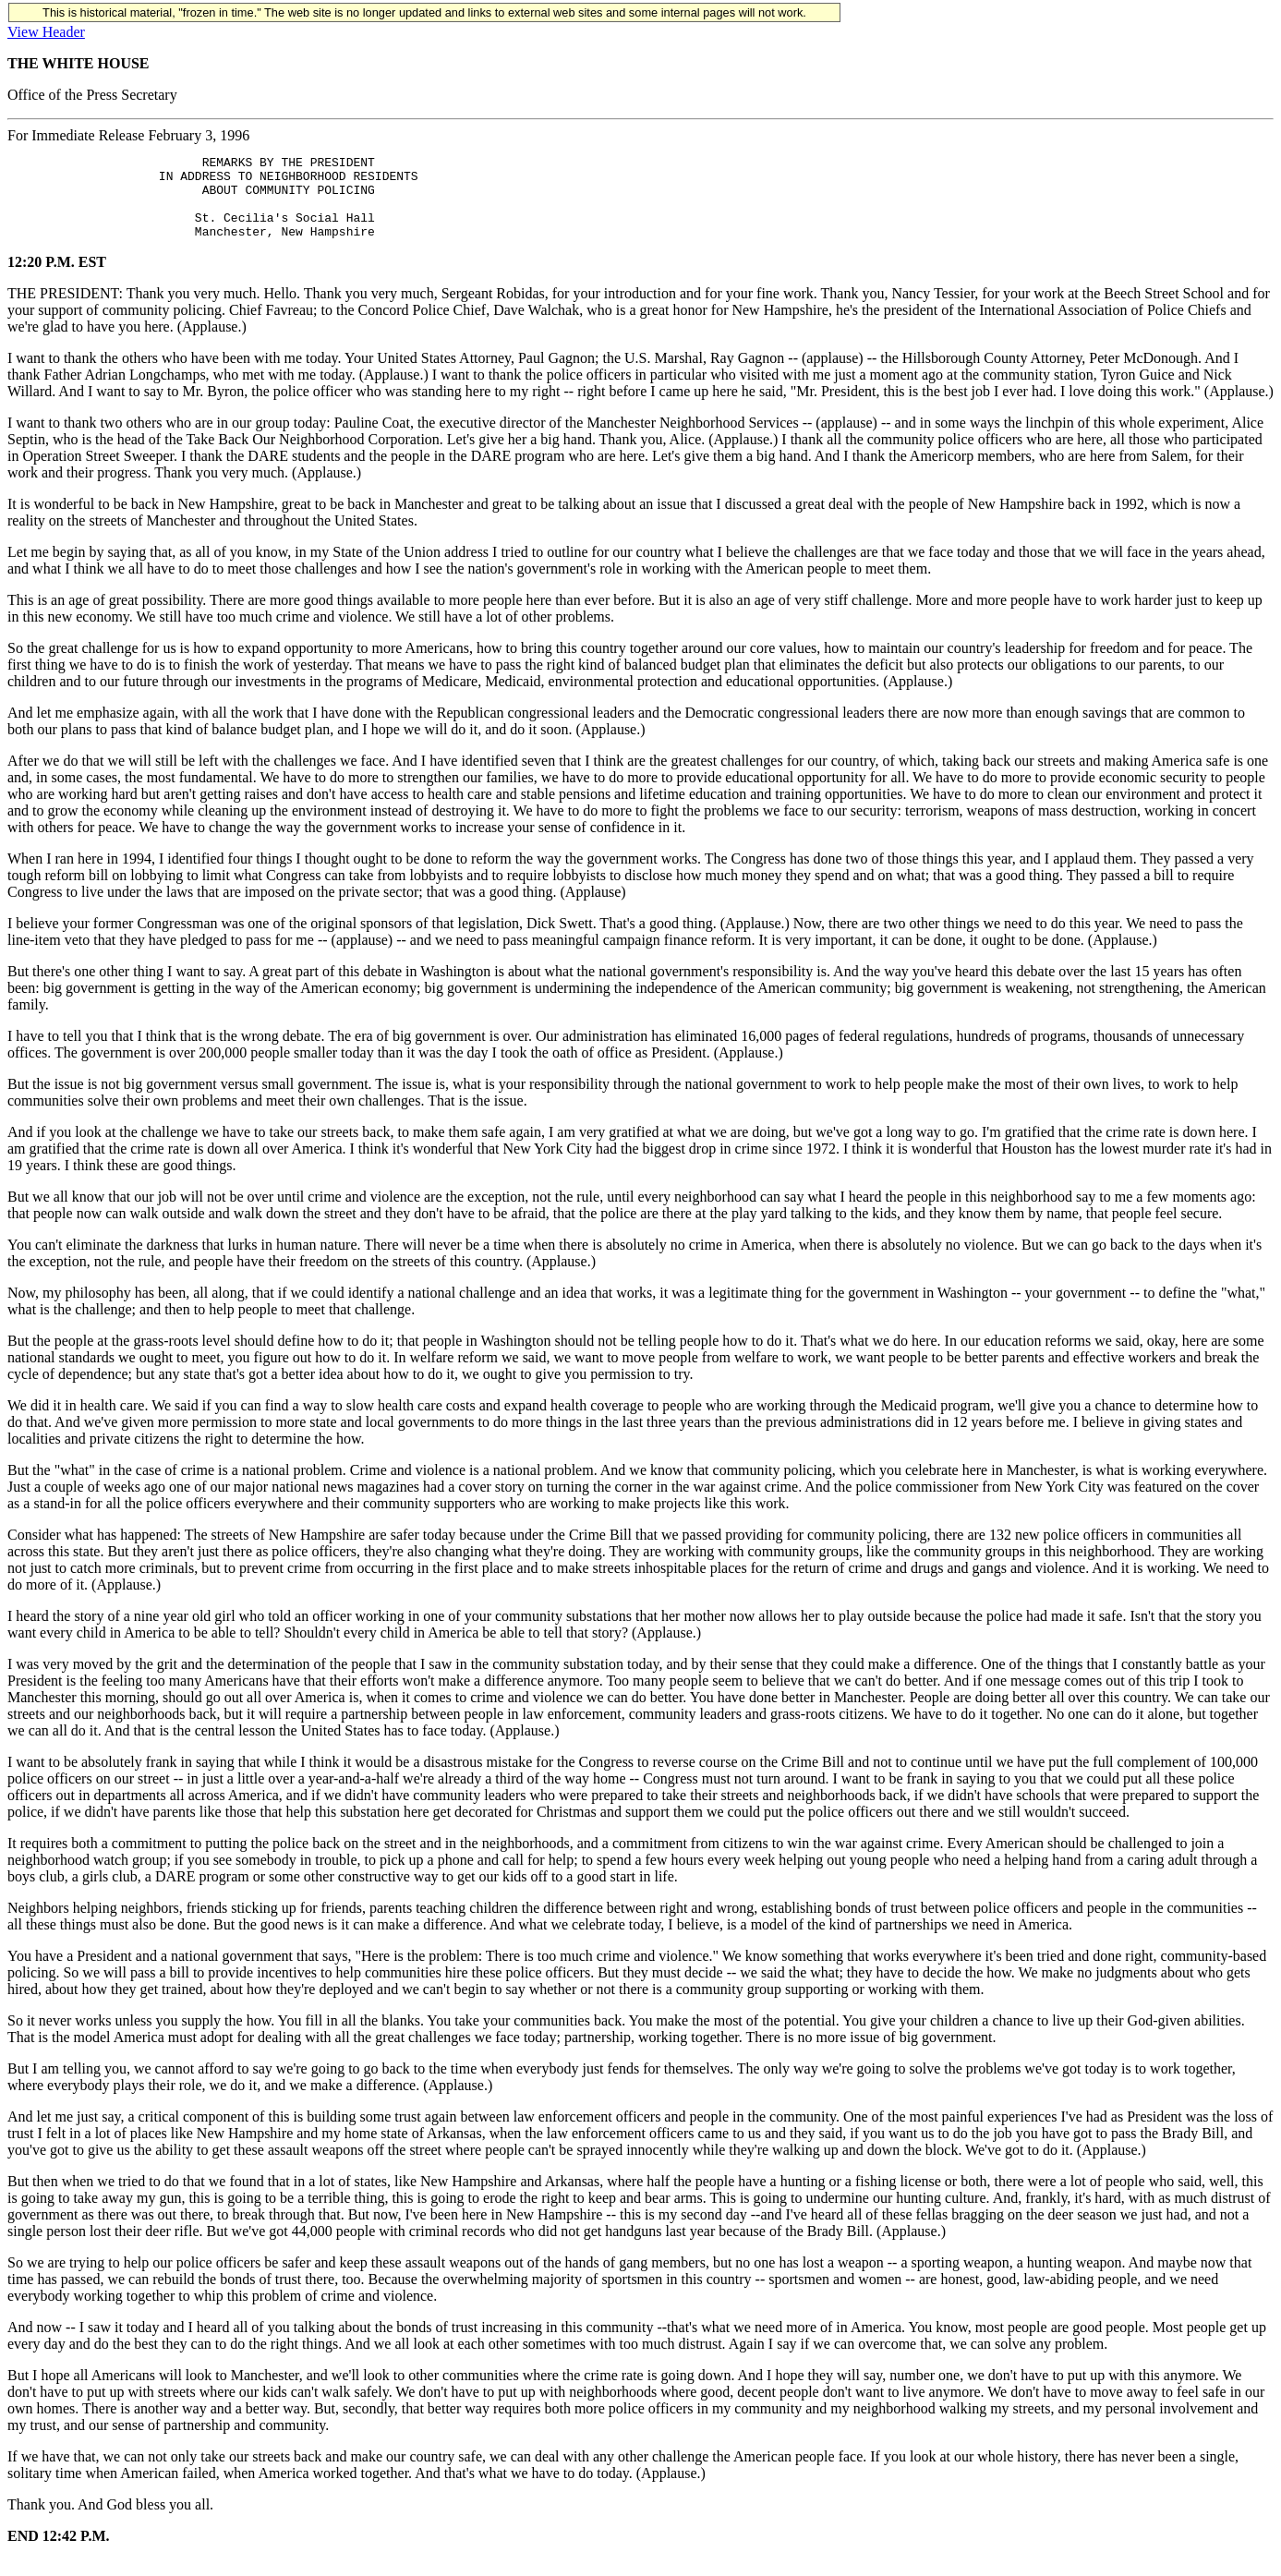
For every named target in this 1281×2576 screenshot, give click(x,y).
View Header (46, 32)
